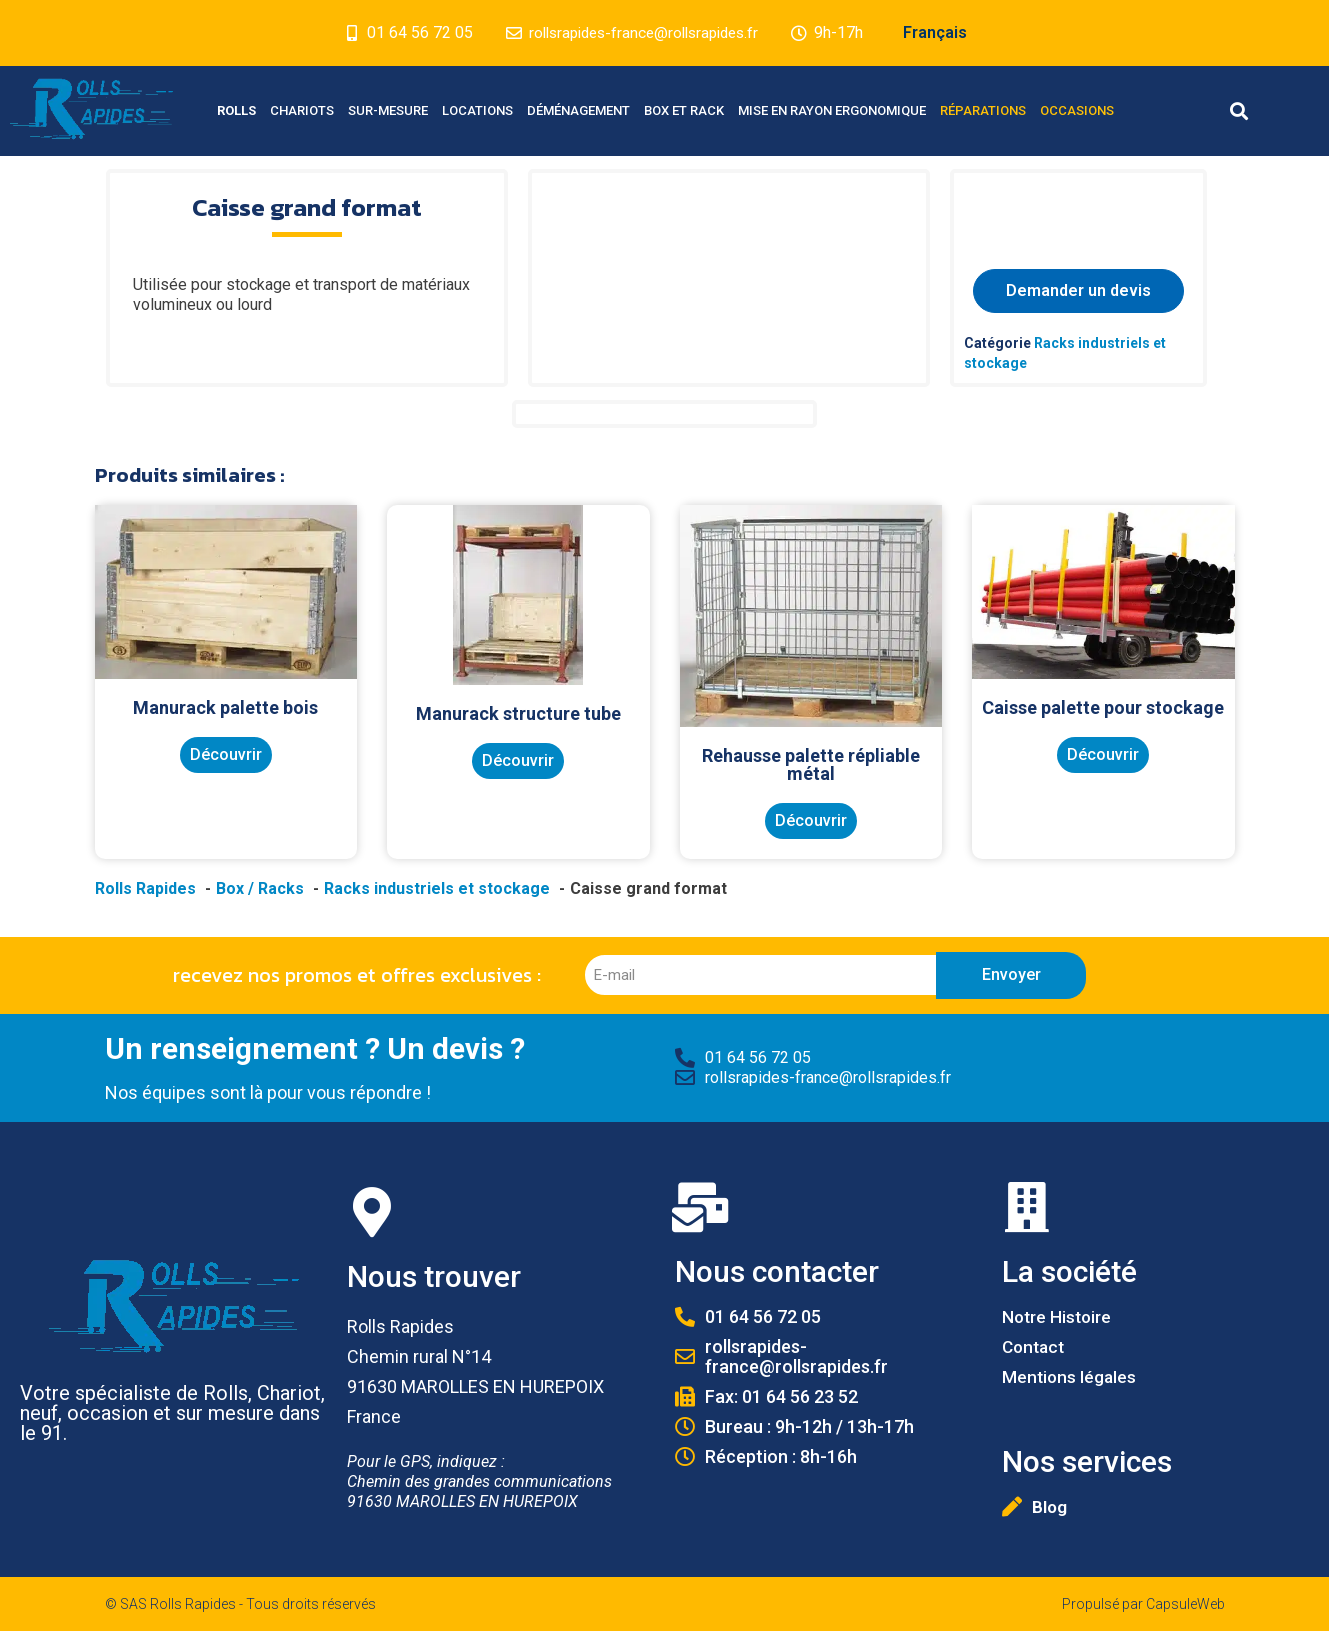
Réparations (983, 110)
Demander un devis (1078, 290)
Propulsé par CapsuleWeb (1143, 1604)
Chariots (302, 110)
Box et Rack (684, 110)
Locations (477, 110)
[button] (1238, 110)
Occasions (1077, 110)
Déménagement (578, 110)
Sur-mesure (388, 110)
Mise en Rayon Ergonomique (832, 110)
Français (944, 32)
